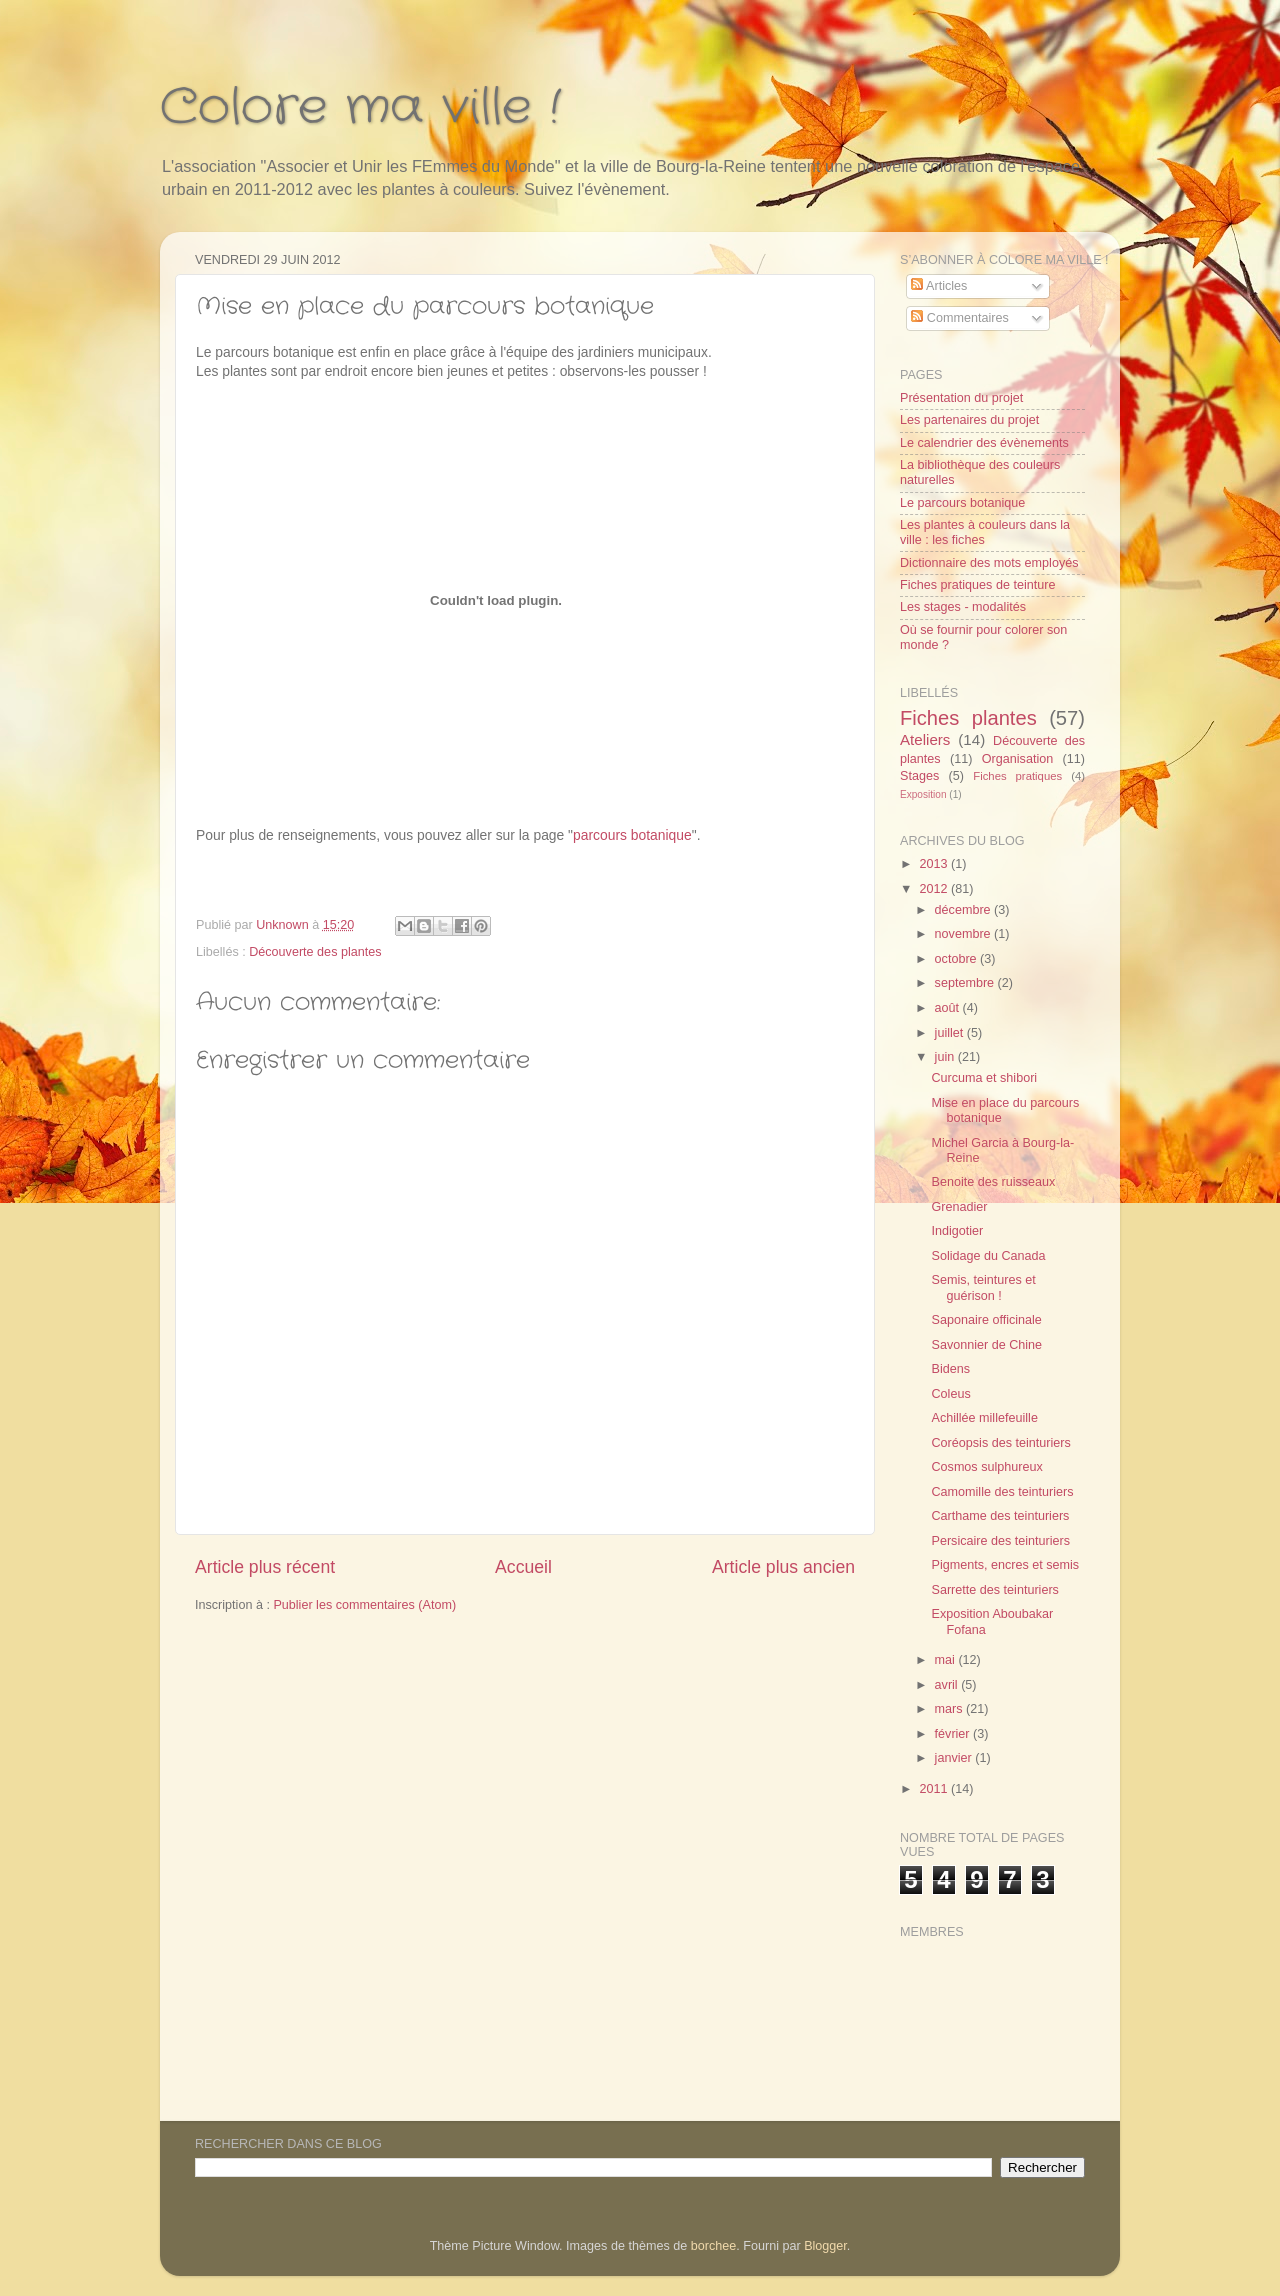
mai (947, 1660)
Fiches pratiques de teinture (977, 585)
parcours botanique (632, 835)
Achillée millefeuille (984, 1418)
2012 (935, 889)
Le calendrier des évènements (984, 443)
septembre (966, 983)
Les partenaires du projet (969, 420)
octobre (958, 959)
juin (946, 1057)
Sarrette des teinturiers (994, 1590)
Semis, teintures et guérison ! (983, 1287)
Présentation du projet (961, 398)
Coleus (950, 1394)
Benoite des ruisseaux (993, 1182)
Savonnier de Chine (986, 1345)
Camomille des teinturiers (1002, 1492)
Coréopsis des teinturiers (1000, 1443)
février (954, 1734)
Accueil (523, 1567)
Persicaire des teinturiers (1000, 1541)
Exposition (923, 794)
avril (948, 1685)
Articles (939, 286)
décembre (965, 910)
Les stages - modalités (963, 607)
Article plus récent (265, 1567)
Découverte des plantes (315, 952)
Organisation (1017, 759)
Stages (919, 776)
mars (950, 1709)
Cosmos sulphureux (986, 1467)
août (949, 1008)
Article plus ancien (783, 1567)
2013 (935, 864)
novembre (965, 934)
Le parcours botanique (962, 503)
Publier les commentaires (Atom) (364, 1605)
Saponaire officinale (986, 1320)
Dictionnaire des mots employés (989, 563)
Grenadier (959, 1207)
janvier (955, 1758)
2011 (935, 1789)
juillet (951, 1033)
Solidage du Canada (988, 1256)
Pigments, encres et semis (1005, 1565)
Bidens (950, 1369)
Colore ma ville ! (360, 108)
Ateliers (925, 739)
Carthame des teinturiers (1000, 1516)
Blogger (825, 2246)
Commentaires (959, 318)
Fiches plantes (968, 718)
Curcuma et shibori (984, 1078)
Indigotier (957, 1231)
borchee (714, 2246)
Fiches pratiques (1017, 776)
